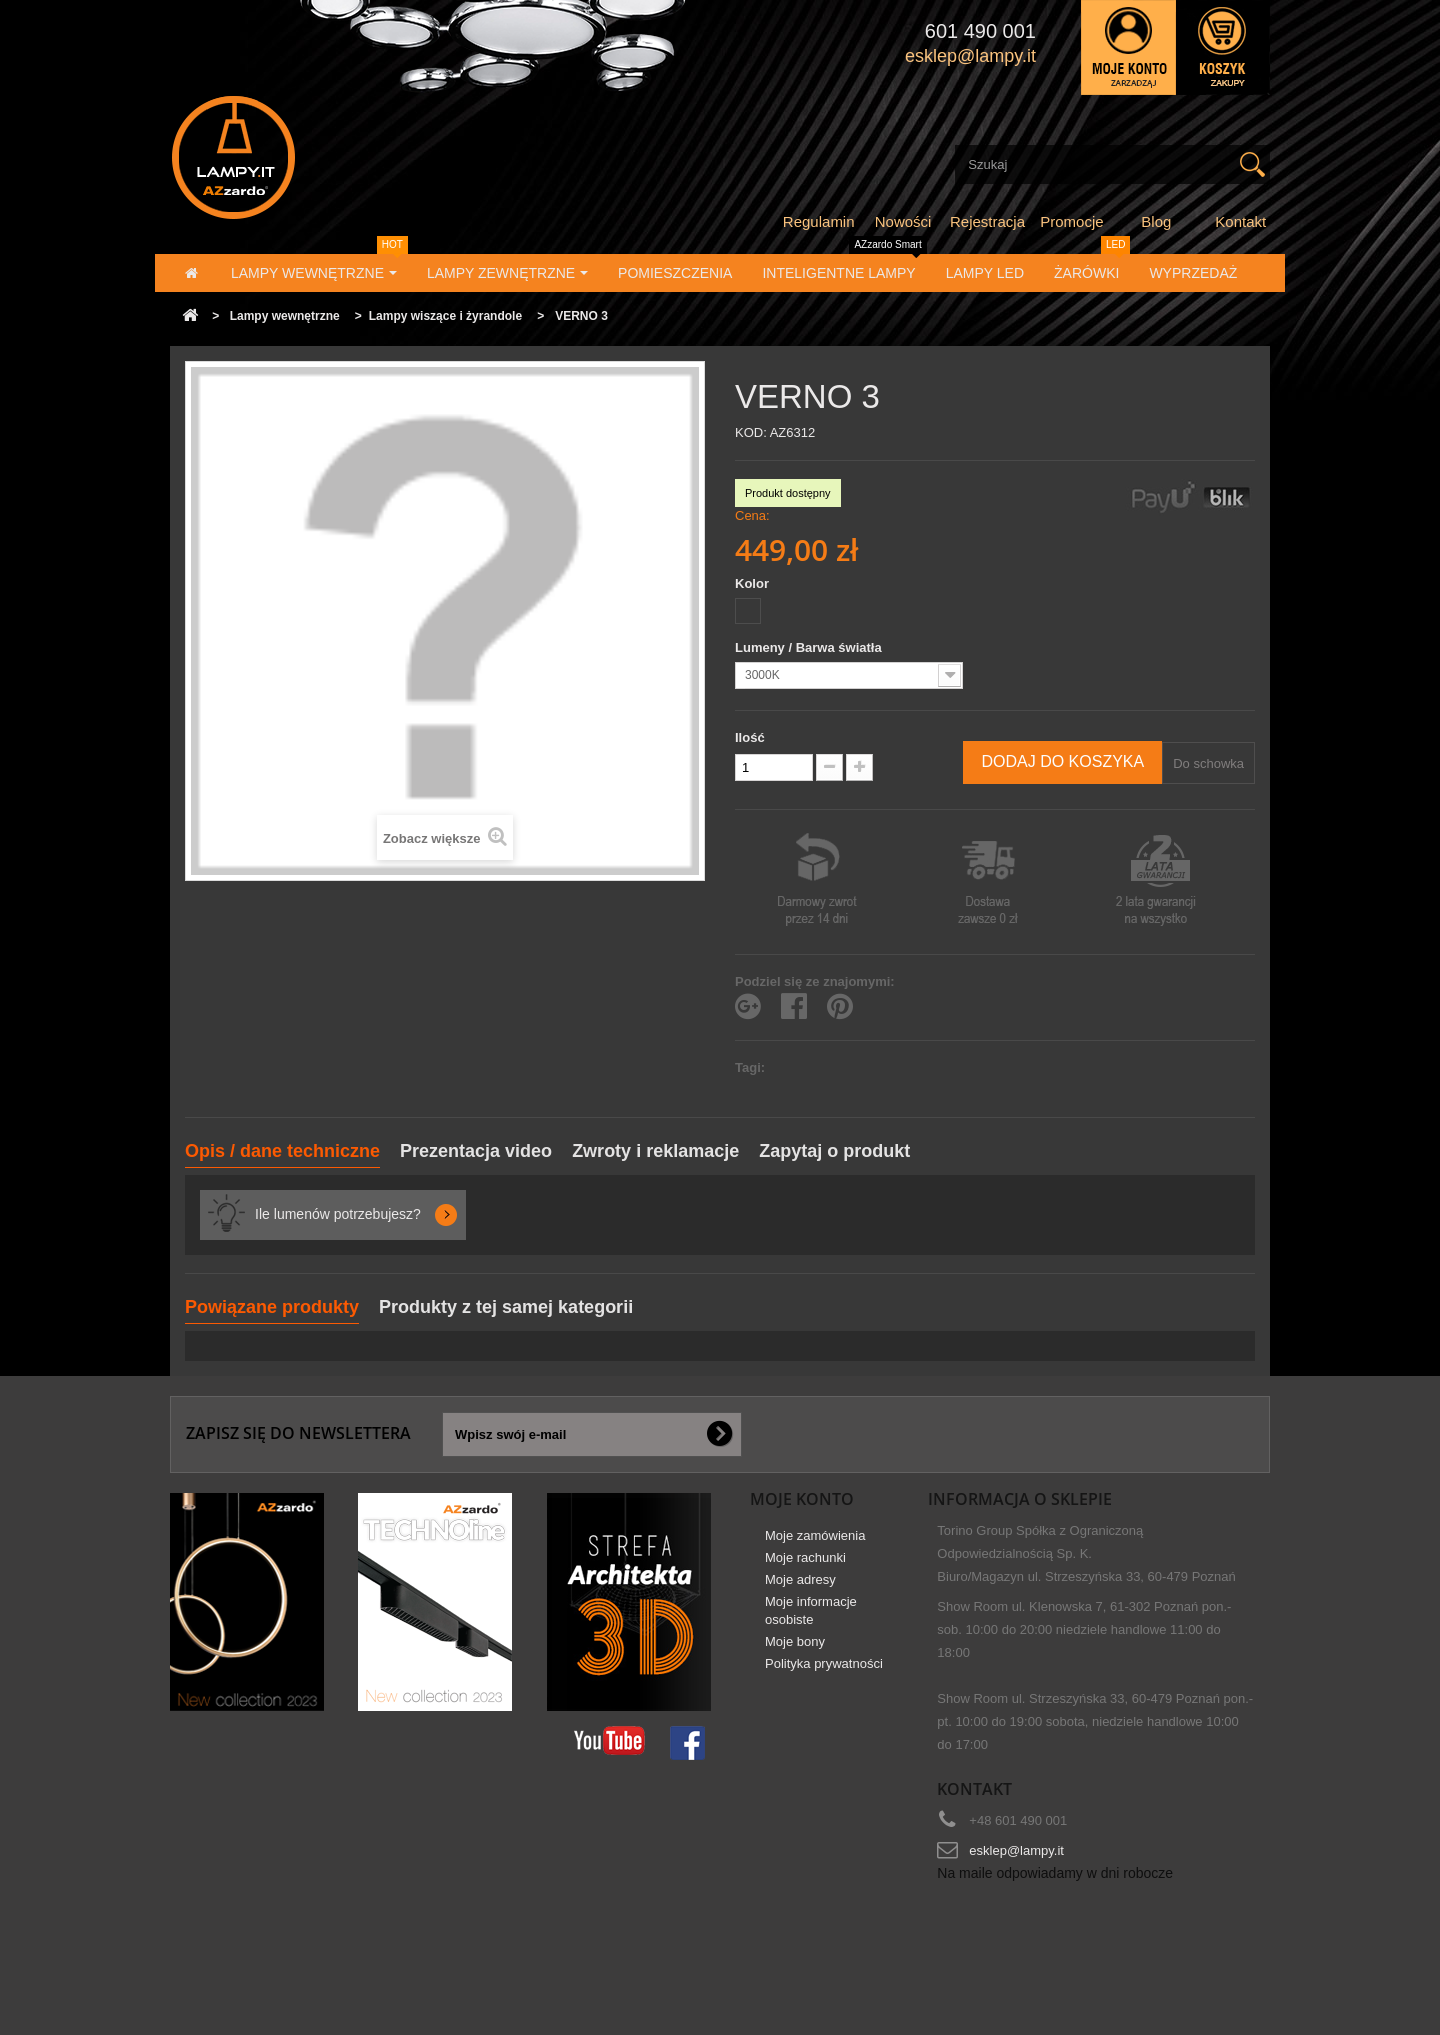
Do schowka (1208, 763)
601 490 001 (980, 31)
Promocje (1071, 221)
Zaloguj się (1128, 47)
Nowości (903, 221)
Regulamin (819, 221)
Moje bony (795, 1648)
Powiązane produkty (272, 1307)
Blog (1156, 221)
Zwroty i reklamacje (655, 1151)
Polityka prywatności (824, 1670)
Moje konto (802, 1499)
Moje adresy (800, 1586)
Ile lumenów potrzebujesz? (338, 1214)
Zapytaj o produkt (834, 1151)
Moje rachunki (805, 1564)
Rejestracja (987, 221)
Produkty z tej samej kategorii (506, 1307)
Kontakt (1240, 221)
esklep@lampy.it (1016, 1850)
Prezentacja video (476, 1151)
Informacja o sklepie (1020, 1499)
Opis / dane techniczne (282, 1151)
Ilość (750, 737)
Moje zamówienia (815, 1542)
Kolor (754, 583)
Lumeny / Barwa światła (810, 647)
